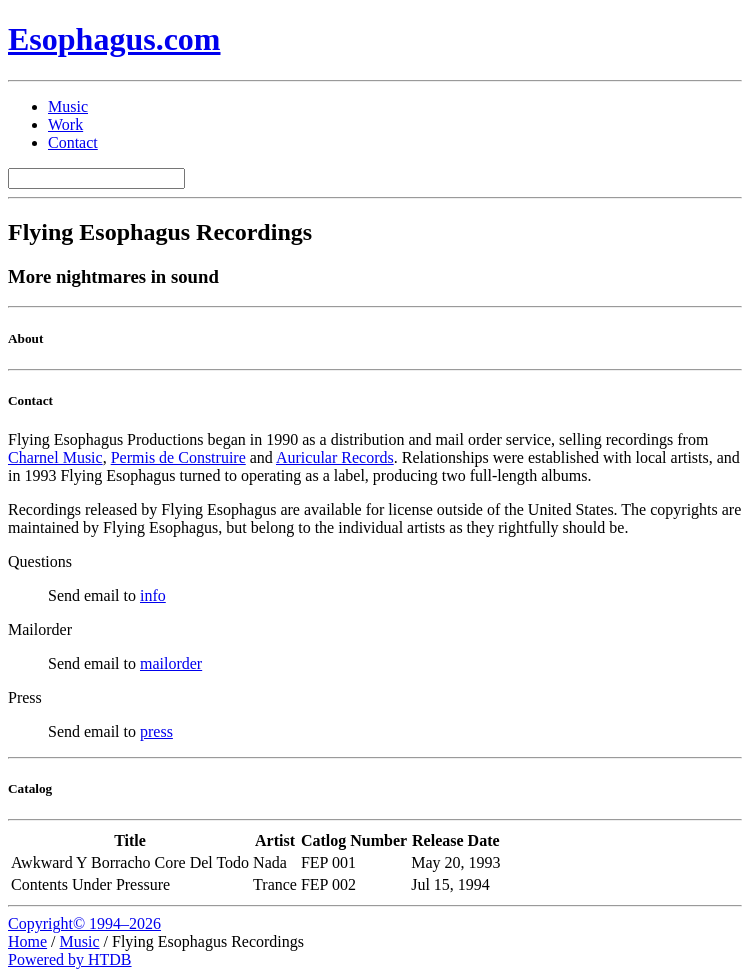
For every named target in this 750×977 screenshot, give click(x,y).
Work (65, 124)
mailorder (171, 663)
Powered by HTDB (70, 959)
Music (68, 106)
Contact (73, 142)
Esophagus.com (114, 39)
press (156, 731)
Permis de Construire (178, 457)
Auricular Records (335, 457)
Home (27, 941)
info (153, 595)
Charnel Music (55, 457)
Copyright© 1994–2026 (84, 923)
